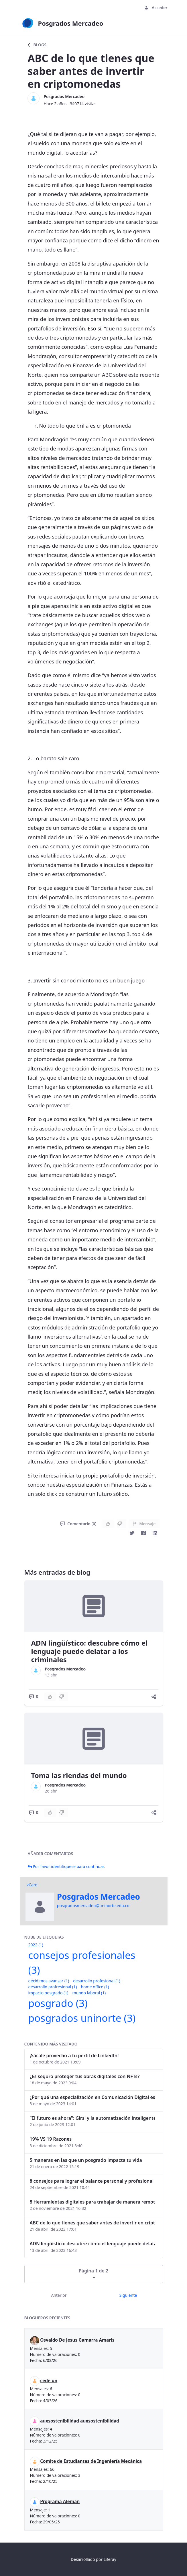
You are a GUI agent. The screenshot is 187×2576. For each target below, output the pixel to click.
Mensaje (143, 1523)
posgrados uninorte (82, 2018)
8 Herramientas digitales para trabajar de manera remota (92, 2202)
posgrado (58, 2003)
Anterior (58, 2295)
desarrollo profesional (96, 1980)
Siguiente (128, 2295)
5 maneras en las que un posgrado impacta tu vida (86, 2160)
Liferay (110, 2559)
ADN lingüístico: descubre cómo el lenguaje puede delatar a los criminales (89, 1651)
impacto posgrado (48, 1992)
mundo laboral (89, 1992)
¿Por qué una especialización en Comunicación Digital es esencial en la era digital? (92, 2097)
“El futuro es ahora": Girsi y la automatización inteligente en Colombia (92, 2118)
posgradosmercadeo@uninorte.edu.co (93, 1905)
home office (95, 1986)
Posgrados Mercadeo (64, 96)
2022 (35, 1944)
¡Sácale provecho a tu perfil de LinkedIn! (74, 2055)
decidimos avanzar (48, 1980)
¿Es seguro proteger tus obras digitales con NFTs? (85, 2076)
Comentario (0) (78, 1523)
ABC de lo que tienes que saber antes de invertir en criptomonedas (92, 2223)
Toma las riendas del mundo (79, 1775)
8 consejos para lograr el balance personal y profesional (92, 2181)
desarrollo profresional (52, 1986)
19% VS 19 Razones (51, 2139)
